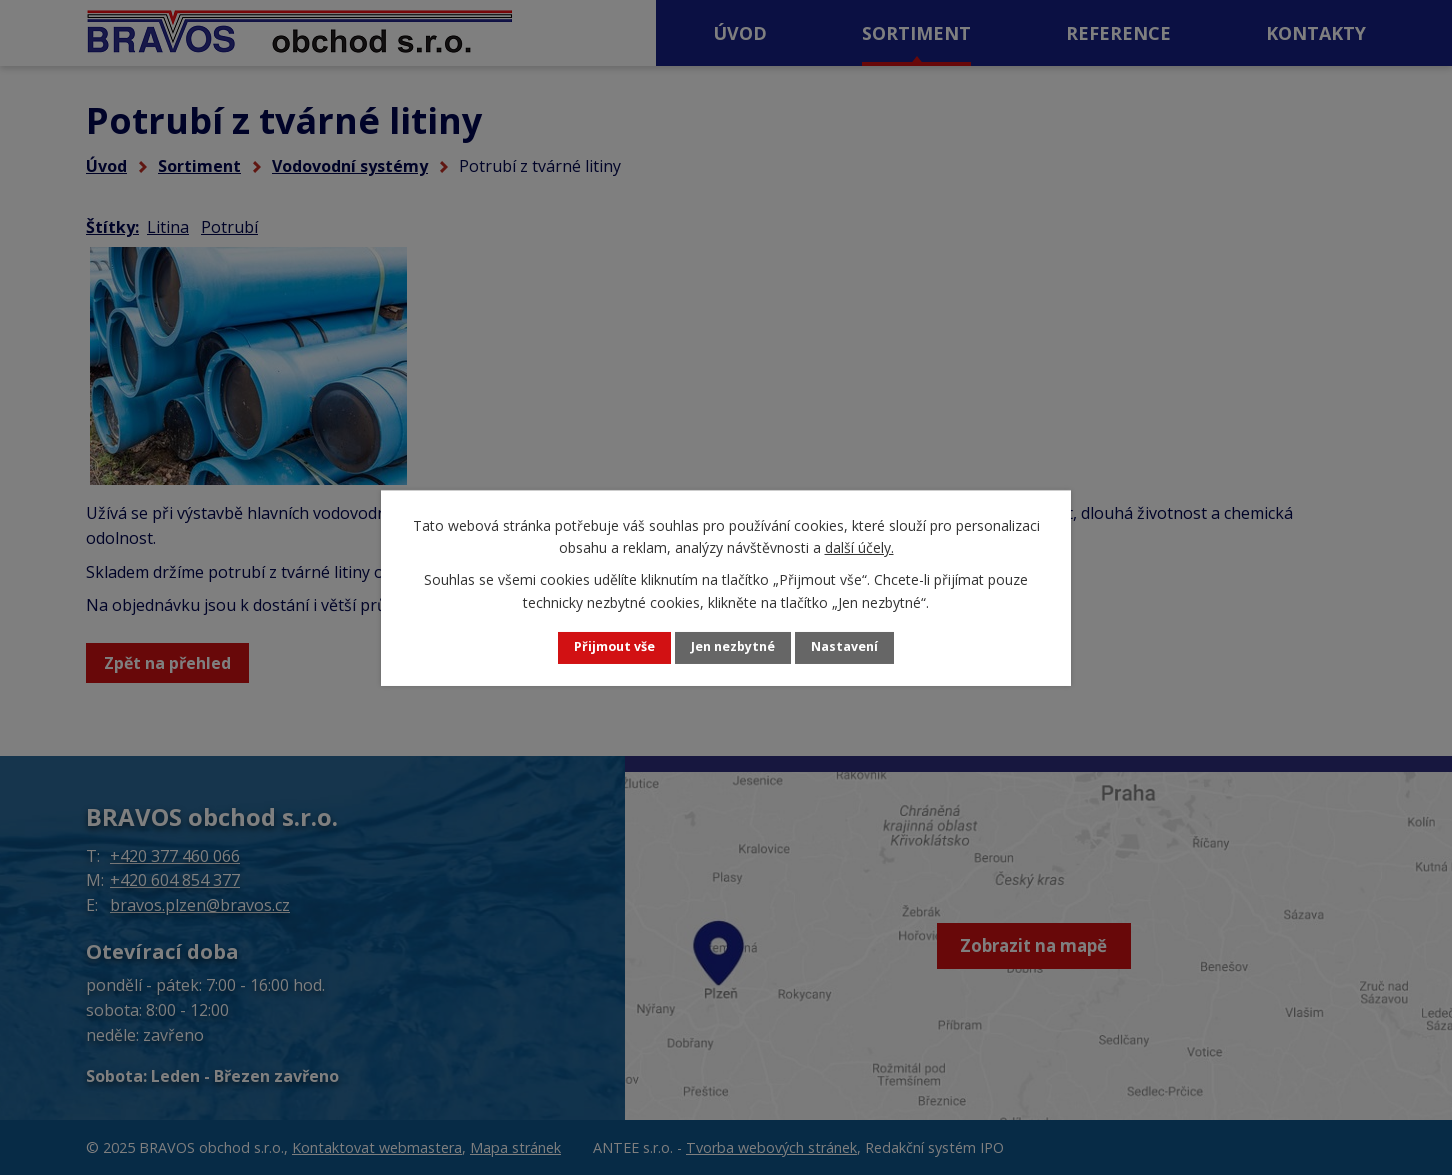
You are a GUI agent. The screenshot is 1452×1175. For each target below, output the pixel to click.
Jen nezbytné (734, 647)
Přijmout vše (606, 647)
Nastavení (855, 647)
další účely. (859, 546)
